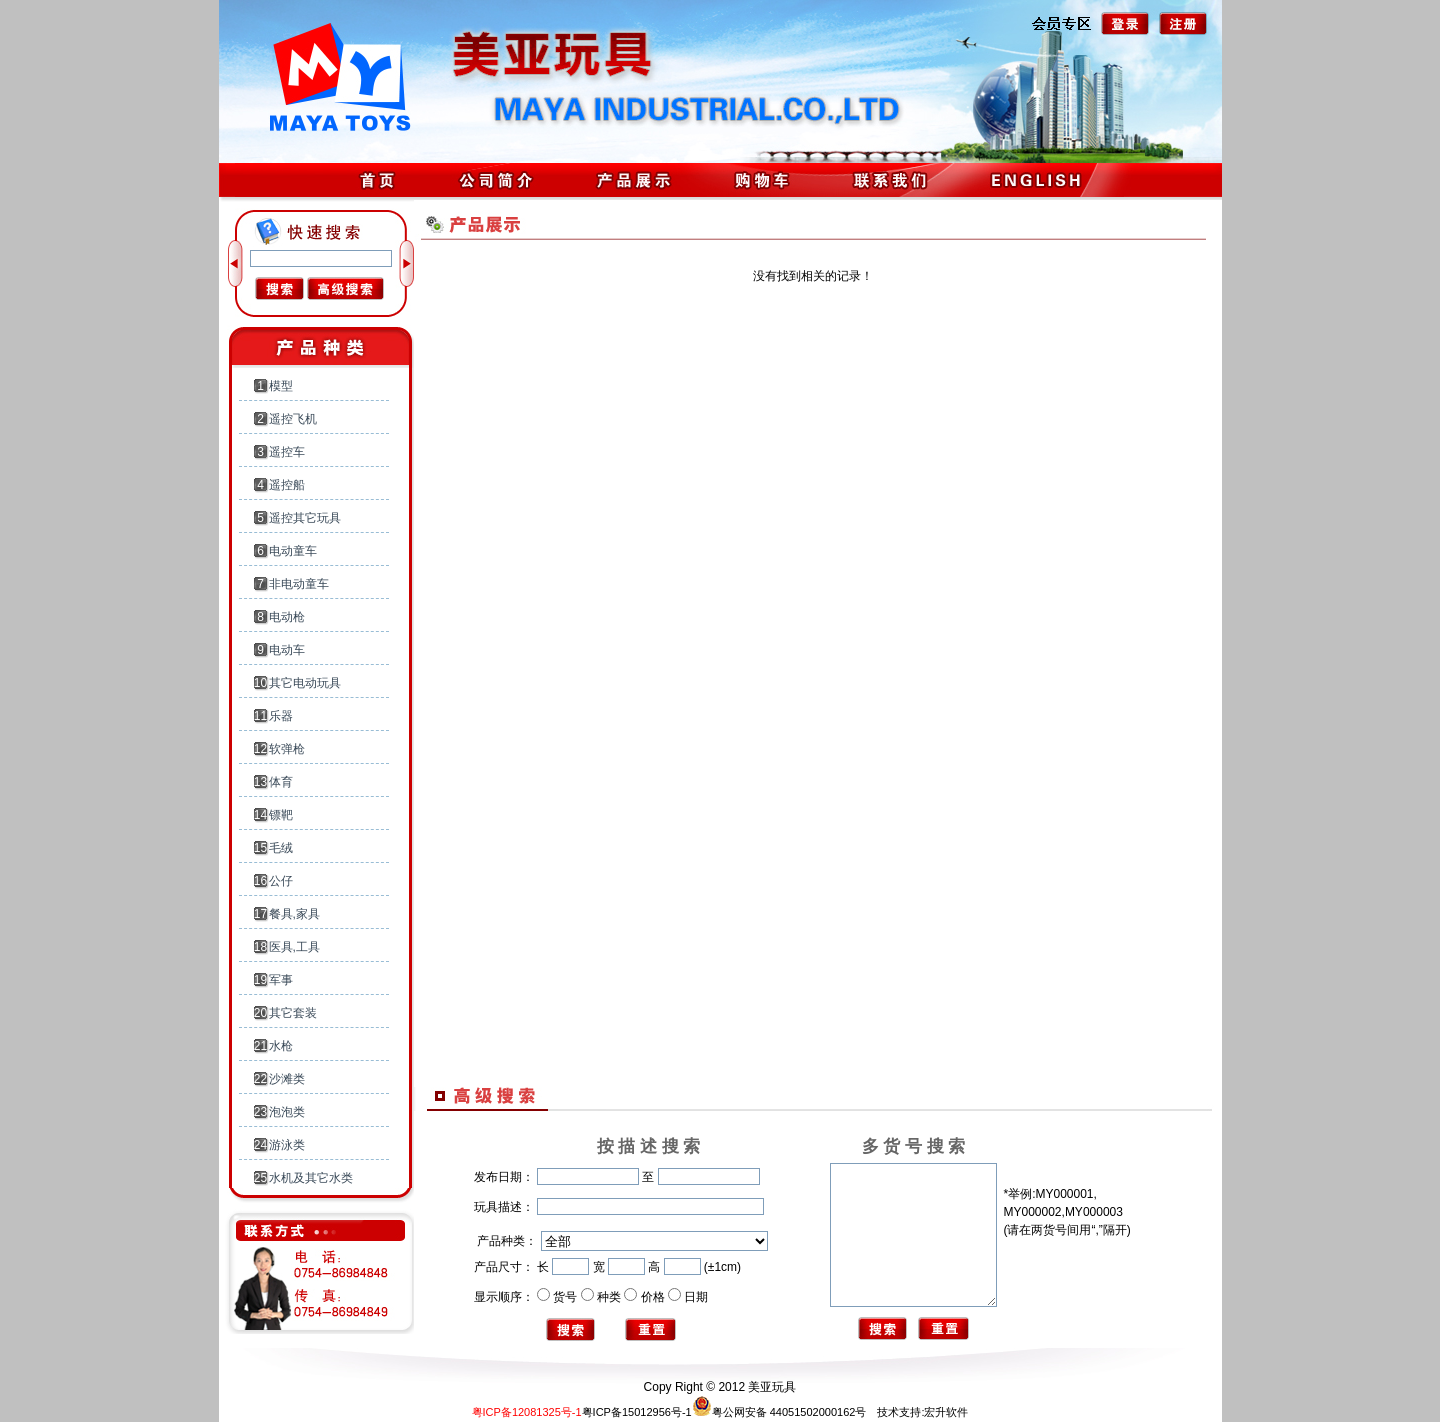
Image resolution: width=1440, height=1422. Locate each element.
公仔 (281, 881)
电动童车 (293, 551)
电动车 (287, 650)
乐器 (281, 716)
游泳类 (287, 1145)
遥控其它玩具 (305, 518)
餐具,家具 (294, 914)
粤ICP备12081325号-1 (527, 1412)
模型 (281, 386)
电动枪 (287, 617)
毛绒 (281, 848)
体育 (281, 782)
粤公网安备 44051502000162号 (779, 1412)
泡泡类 (287, 1112)
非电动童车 (299, 584)
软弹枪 (287, 749)
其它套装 (293, 1013)
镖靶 (281, 815)
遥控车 (287, 452)
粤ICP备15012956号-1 (637, 1412)
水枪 (281, 1046)
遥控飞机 (293, 419)
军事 (281, 980)
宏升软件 (946, 1412)
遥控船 (287, 485)
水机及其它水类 (311, 1178)
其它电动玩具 (305, 683)
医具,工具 (294, 947)
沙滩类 (287, 1079)
